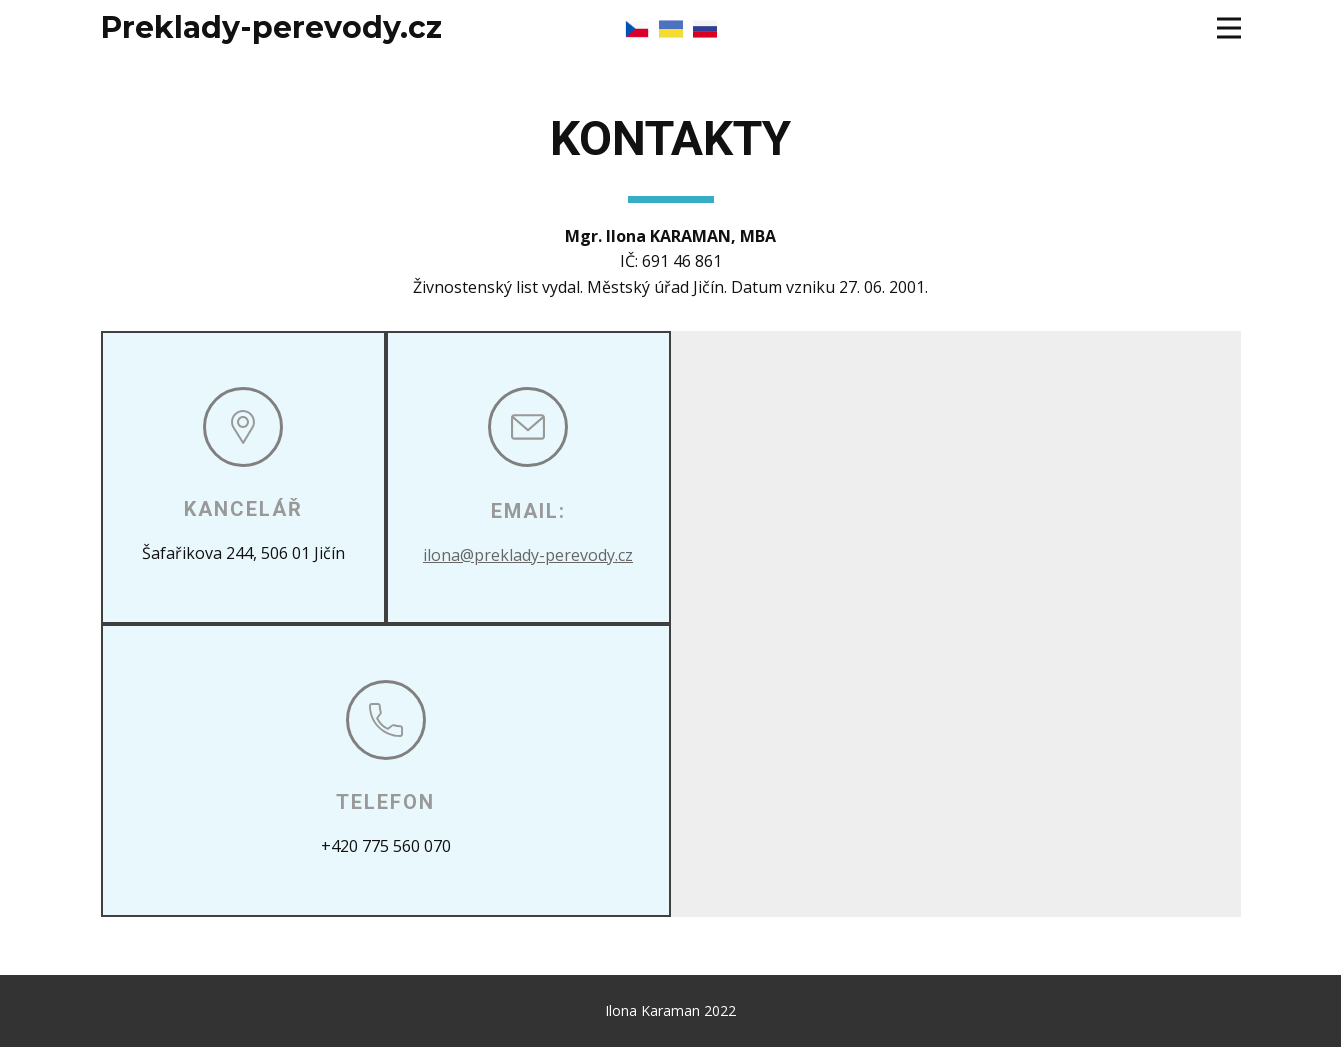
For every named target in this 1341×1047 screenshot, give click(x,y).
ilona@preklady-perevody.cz (528, 555)
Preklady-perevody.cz (271, 27)
